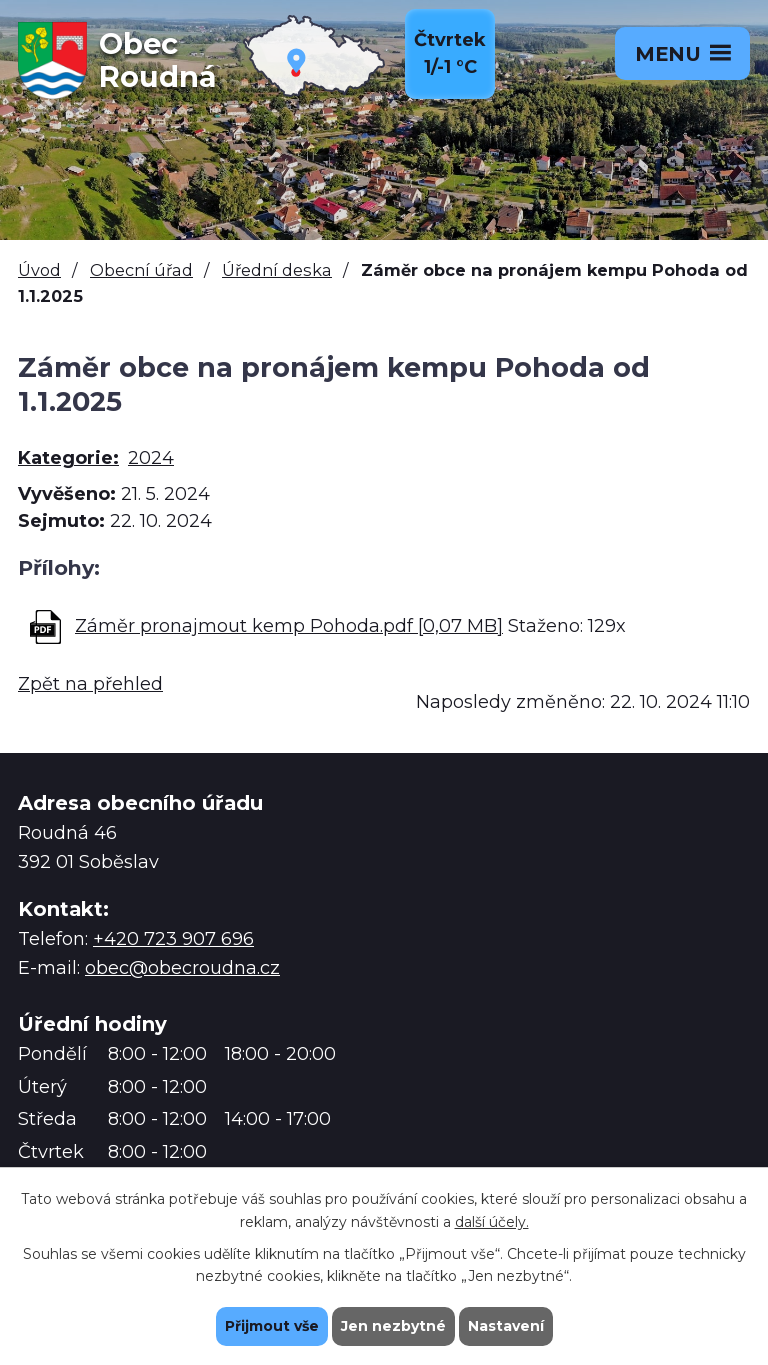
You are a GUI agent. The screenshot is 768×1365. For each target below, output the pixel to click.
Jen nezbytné (393, 1326)
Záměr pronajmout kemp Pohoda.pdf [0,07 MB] (289, 626)
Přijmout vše (272, 1326)
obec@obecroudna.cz (182, 968)
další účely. (492, 1222)
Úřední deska (277, 270)
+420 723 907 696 (173, 939)
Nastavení (506, 1326)
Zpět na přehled (90, 684)
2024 (151, 458)
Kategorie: (68, 458)
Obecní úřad (141, 270)
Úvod (39, 270)
